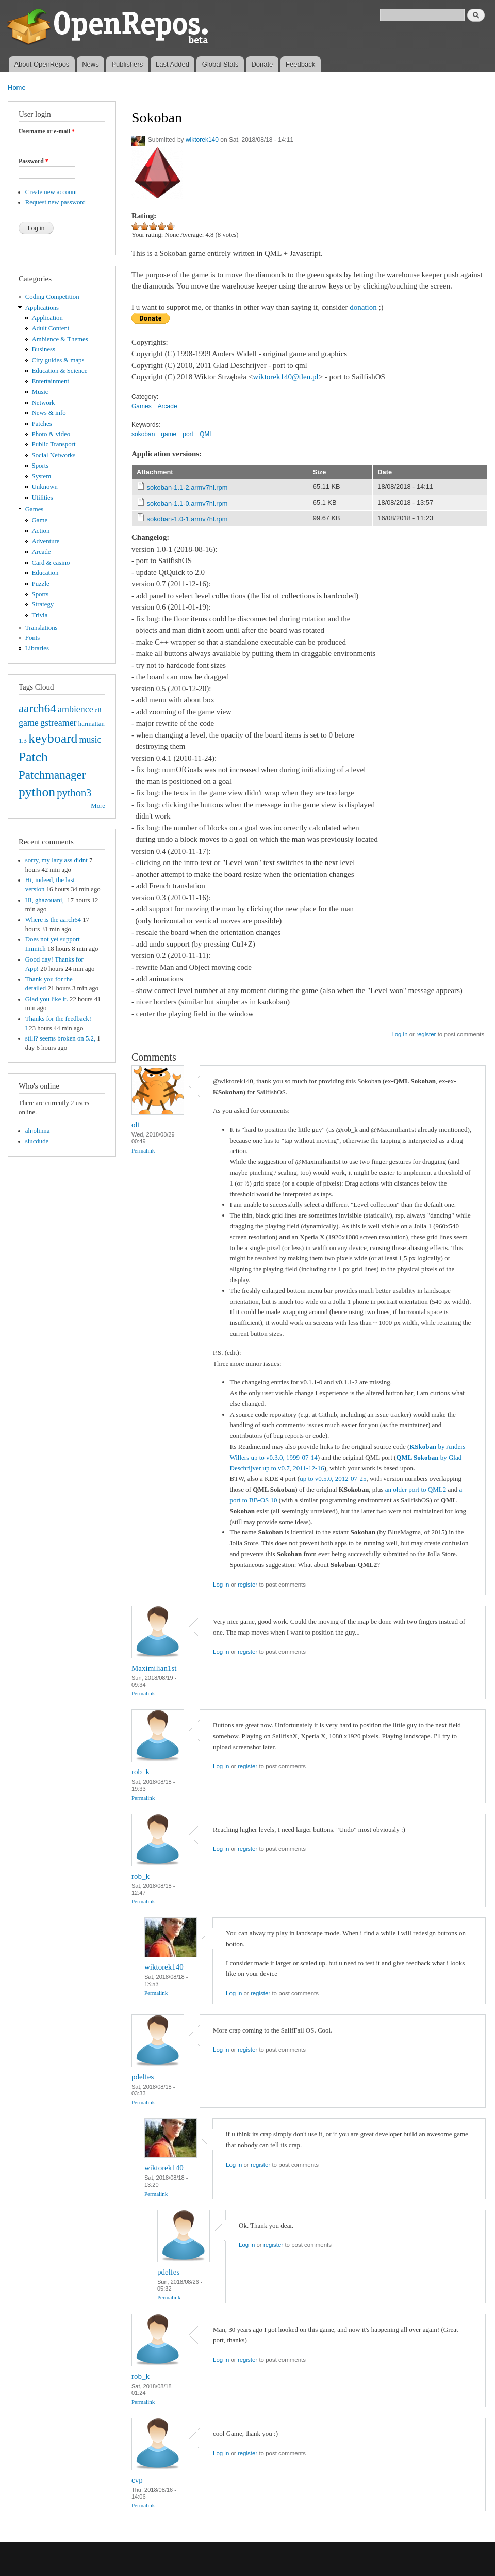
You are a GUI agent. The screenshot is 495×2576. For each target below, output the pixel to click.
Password (33, 161)
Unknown (45, 486)
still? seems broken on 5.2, (60, 1038)
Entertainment (50, 381)
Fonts (32, 638)
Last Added (172, 64)
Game (40, 520)
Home (17, 87)
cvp (137, 2480)
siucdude (36, 1141)
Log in (399, 1034)
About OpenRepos (41, 64)
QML (206, 434)
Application (47, 318)
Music (40, 391)
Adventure (46, 541)
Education (45, 573)
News (90, 64)
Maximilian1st (153, 1668)
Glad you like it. (46, 999)
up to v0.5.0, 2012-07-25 (333, 1478)
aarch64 (37, 708)
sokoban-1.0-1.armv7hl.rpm (187, 519)
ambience (75, 709)
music (90, 739)
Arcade (41, 551)
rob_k (140, 1772)
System (42, 476)
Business (43, 349)
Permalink (143, 1150)
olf (135, 1125)
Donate (262, 64)
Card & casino (51, 562)
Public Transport (54, 444)
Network (43, 402)
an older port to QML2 (415, 1489)
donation (363, 307)
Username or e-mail (47, 131)
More (98, 805)
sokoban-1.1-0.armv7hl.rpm (187, 503)
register (426, 1034)
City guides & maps (58, 360)
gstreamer (58, 722)
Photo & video (51, 434)
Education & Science (60, 370)
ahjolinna (37, 1130)
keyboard (52, 738)
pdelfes (142, 2077)
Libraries (37, 648)
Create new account (51, 192)
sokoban (143, 434)
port (188, 434)
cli (98, 710)
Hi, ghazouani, (45, 900)
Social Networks (54, 455)
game (29, 722)
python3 (74, 792)
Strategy (43, 604)
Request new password (55, 202)
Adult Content (51, 328)
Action (41, 530)
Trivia (40, 615)
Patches (42, 423)
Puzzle (41, 583)
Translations (41, 627)
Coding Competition (52, 296)
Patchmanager (52, 774)
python (37, 792)
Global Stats (220, 64)
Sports (40, 465)
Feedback (300, 64)
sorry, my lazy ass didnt (56, 860)
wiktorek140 (202, 139)
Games (34, 509)
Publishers (127, 64)
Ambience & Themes (60, 339)
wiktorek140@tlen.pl (285, 377)
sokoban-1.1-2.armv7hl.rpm (187, 487)
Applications (42, 307)
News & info (49, 413)
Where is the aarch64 (53, 919)
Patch (33, 756)
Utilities (42, 497)
